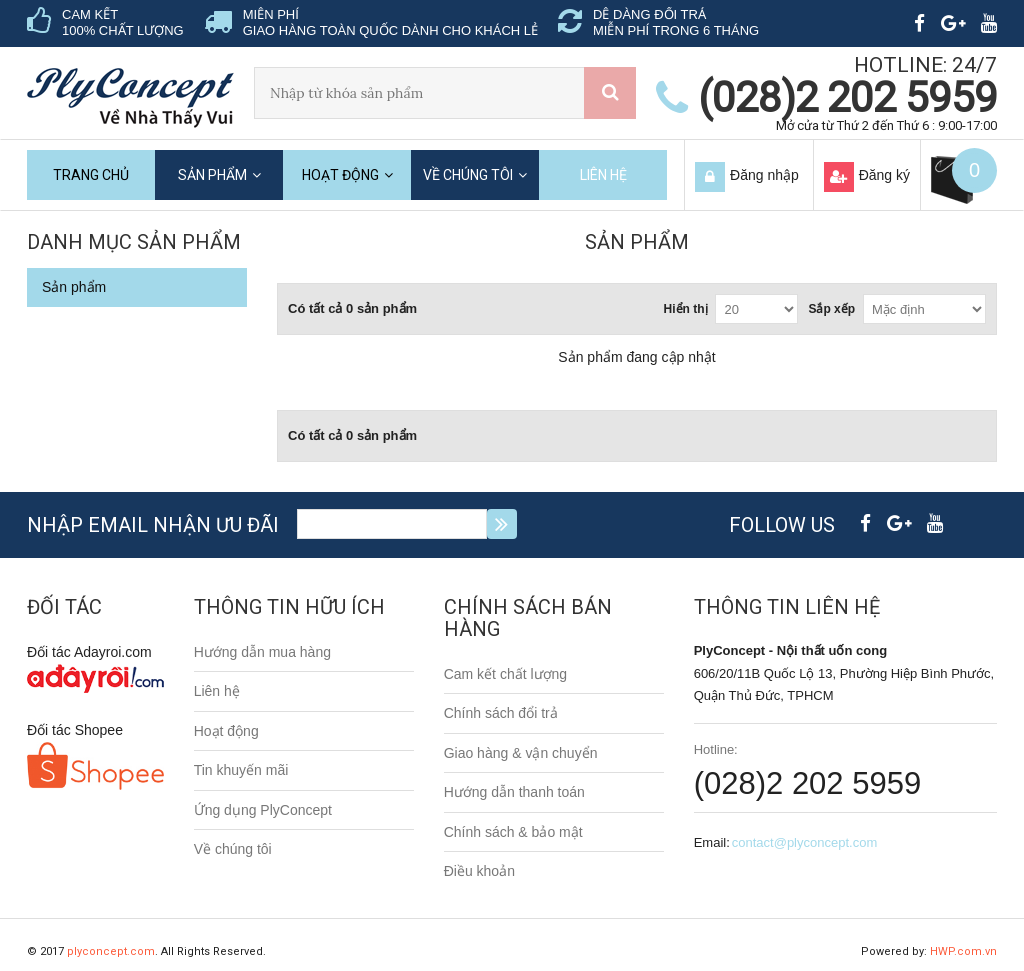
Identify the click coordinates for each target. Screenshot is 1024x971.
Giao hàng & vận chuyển (521, 753)
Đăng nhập (764, 175)
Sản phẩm (212, 175)
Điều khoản (479, 871)
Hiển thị (686, 309)
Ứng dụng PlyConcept (263, 810)
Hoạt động (340, 175)
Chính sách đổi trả (501, 713)
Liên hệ (603, 175)
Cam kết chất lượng (505, 674)
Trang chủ (91, 175)
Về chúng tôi (468, 175)
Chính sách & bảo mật (513, 832)
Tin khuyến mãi (241, 770)
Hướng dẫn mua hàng (262, 652)
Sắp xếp (831, 309)
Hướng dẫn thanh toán (514, 792)
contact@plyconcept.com (804, 842)
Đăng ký (884, 175)
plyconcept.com (111, 951)
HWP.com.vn (963, 951)
